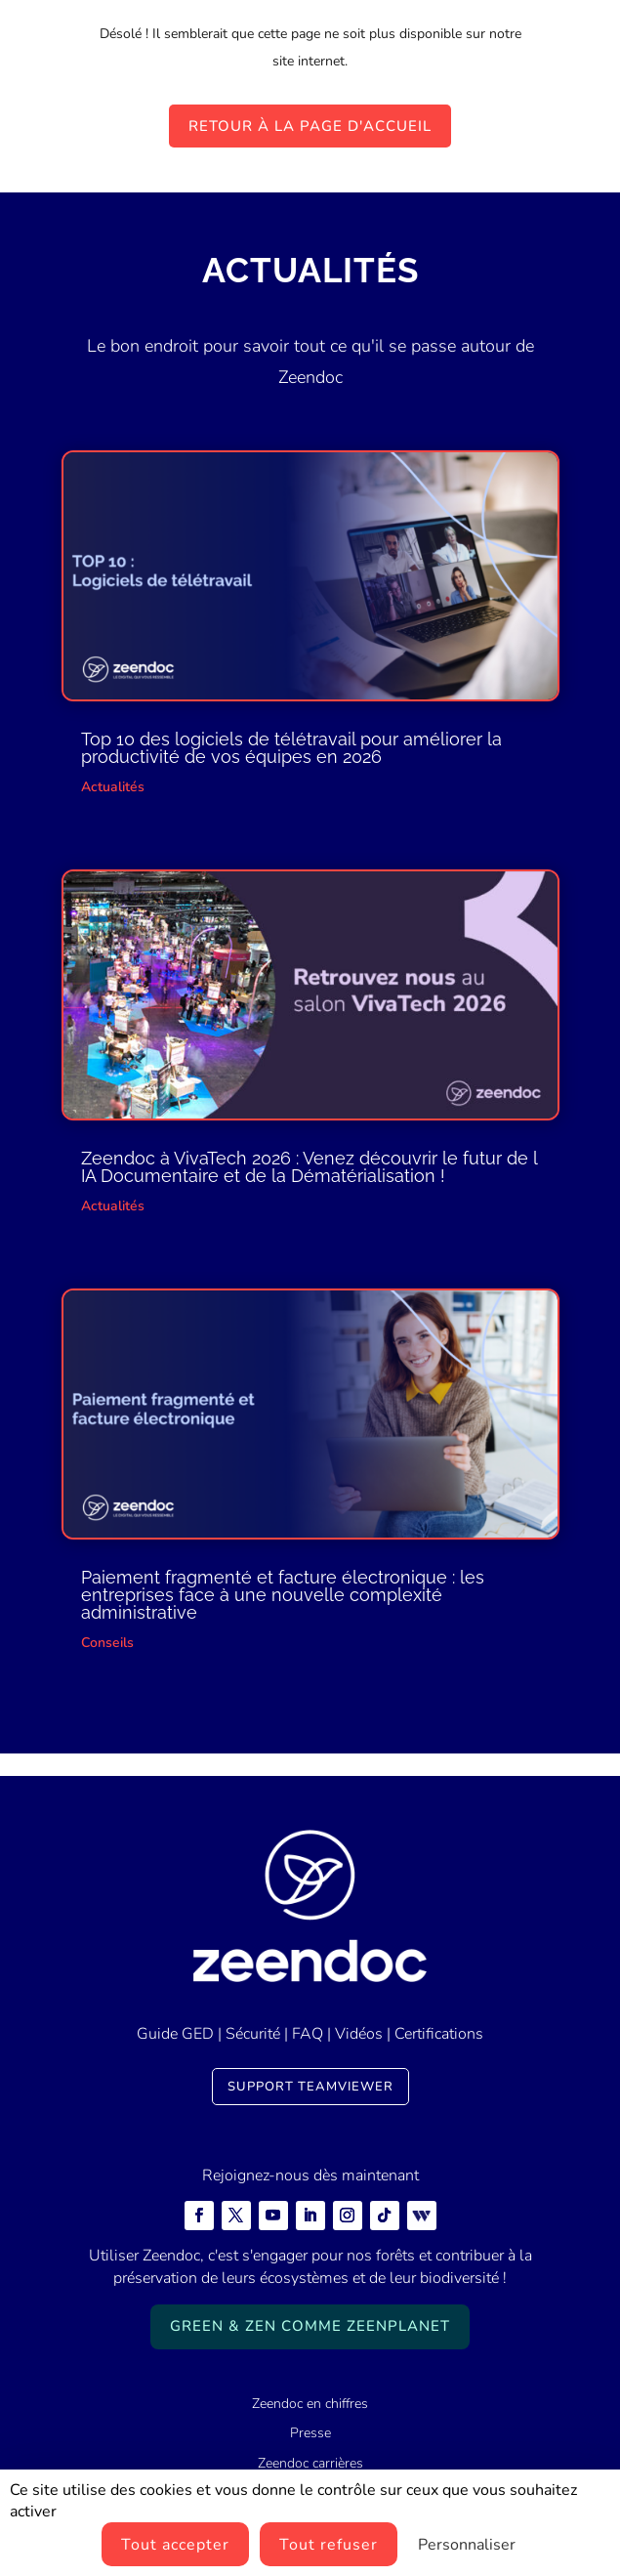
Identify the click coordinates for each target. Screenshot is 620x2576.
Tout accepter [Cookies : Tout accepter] (175, 2544)
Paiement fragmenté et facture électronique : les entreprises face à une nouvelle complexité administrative (282, 1595)
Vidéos (359, 2034)
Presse (310, 2433)
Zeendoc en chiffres (310, 2403)
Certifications (438, 2034)
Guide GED (175, 2034)
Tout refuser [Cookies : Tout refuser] (328, 2544)
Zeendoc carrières (310, 2463)
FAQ (307, 2034)
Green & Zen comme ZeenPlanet (310, 2326)
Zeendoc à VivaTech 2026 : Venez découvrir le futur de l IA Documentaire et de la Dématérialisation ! (309, 1167)
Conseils (107, 1642)
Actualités (113, 787)
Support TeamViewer (310, 2086)
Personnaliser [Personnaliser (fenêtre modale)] (467, 2544)
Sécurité (253, 2034)
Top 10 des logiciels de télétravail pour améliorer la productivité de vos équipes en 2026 (291, 748)
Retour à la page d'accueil (310, 126)
